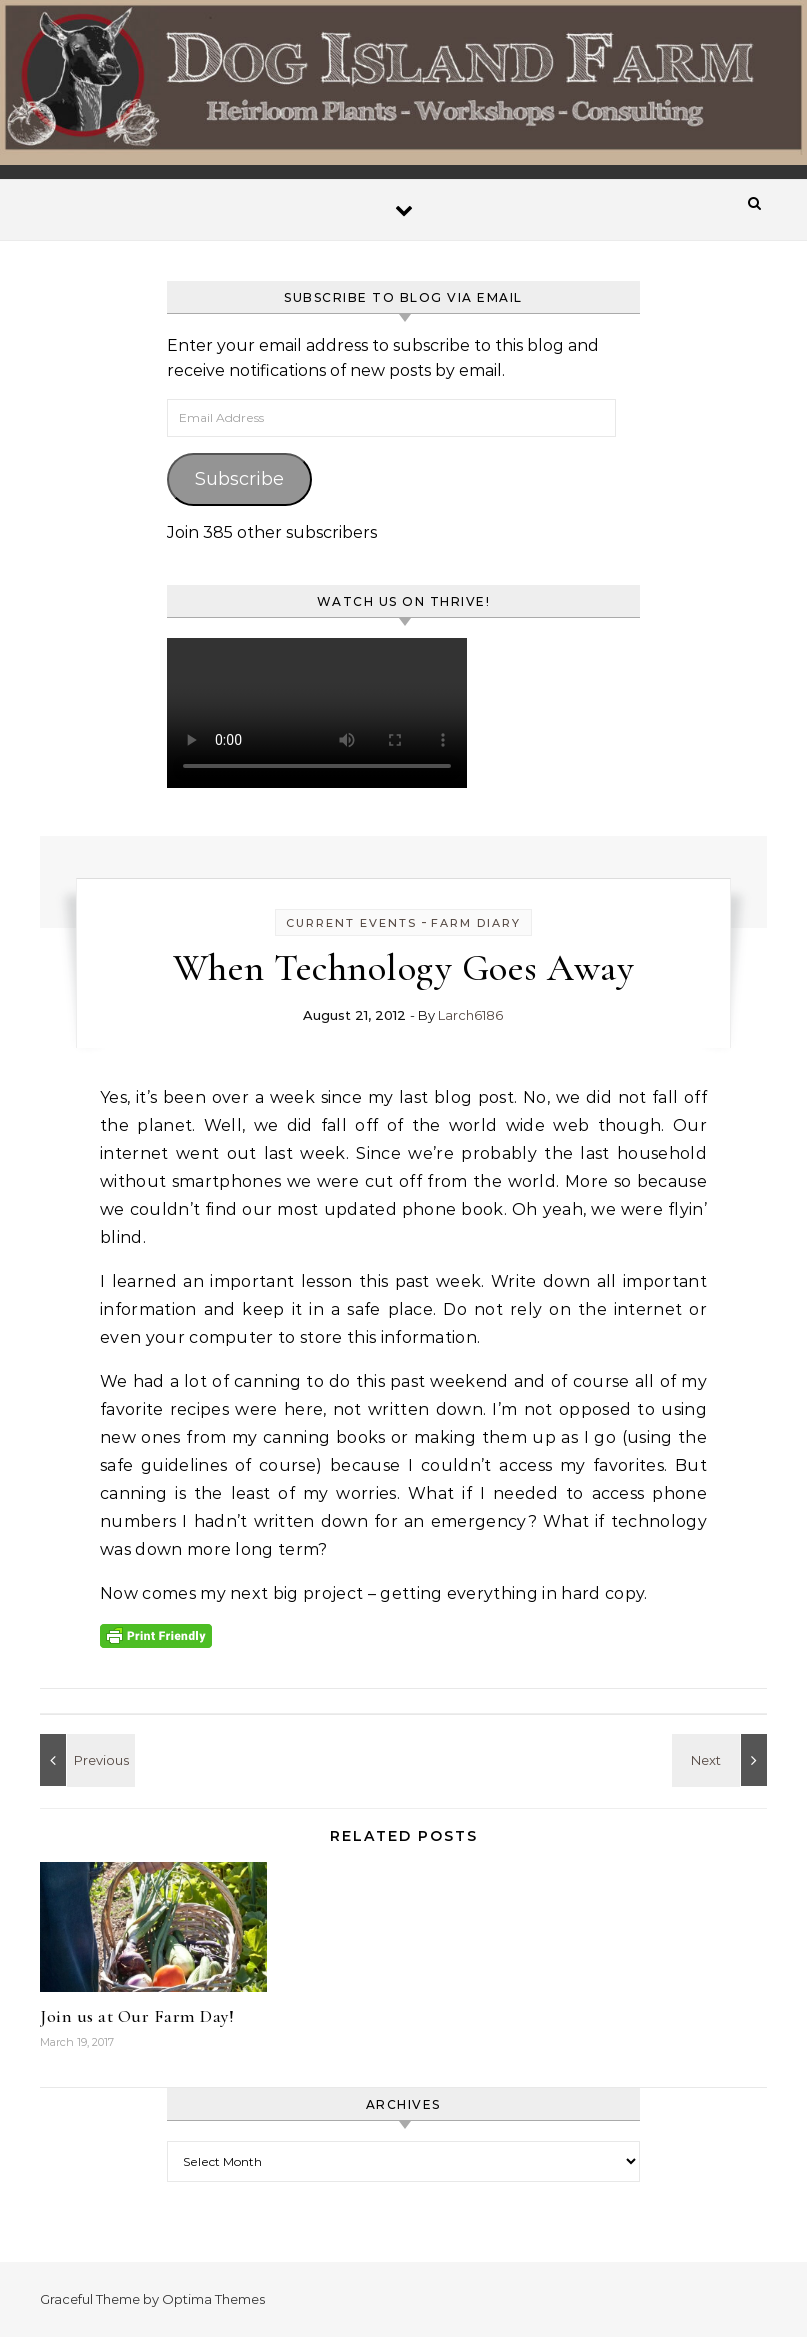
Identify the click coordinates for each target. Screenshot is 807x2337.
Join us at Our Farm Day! (137, 2016)
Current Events (351, 923)
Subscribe (239, 479)
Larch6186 (470, 1015)
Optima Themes (213, 2299)
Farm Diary (476, 923)
